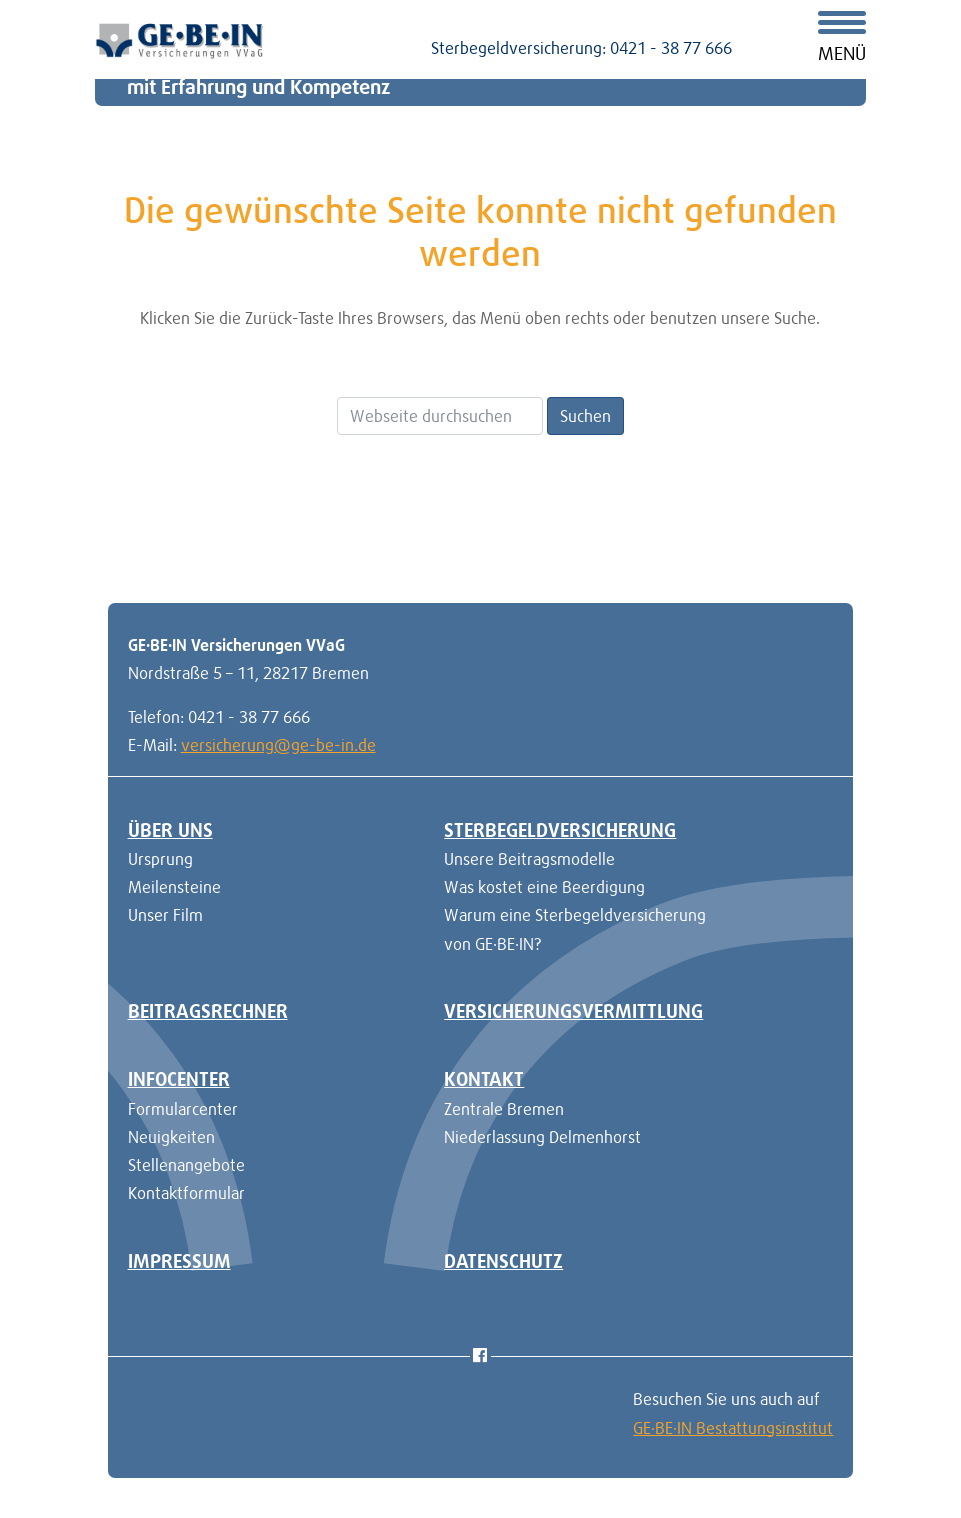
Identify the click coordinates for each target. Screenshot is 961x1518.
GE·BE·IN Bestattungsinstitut (733, 1428)
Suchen (585, 416)
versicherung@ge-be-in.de (278, 745)
